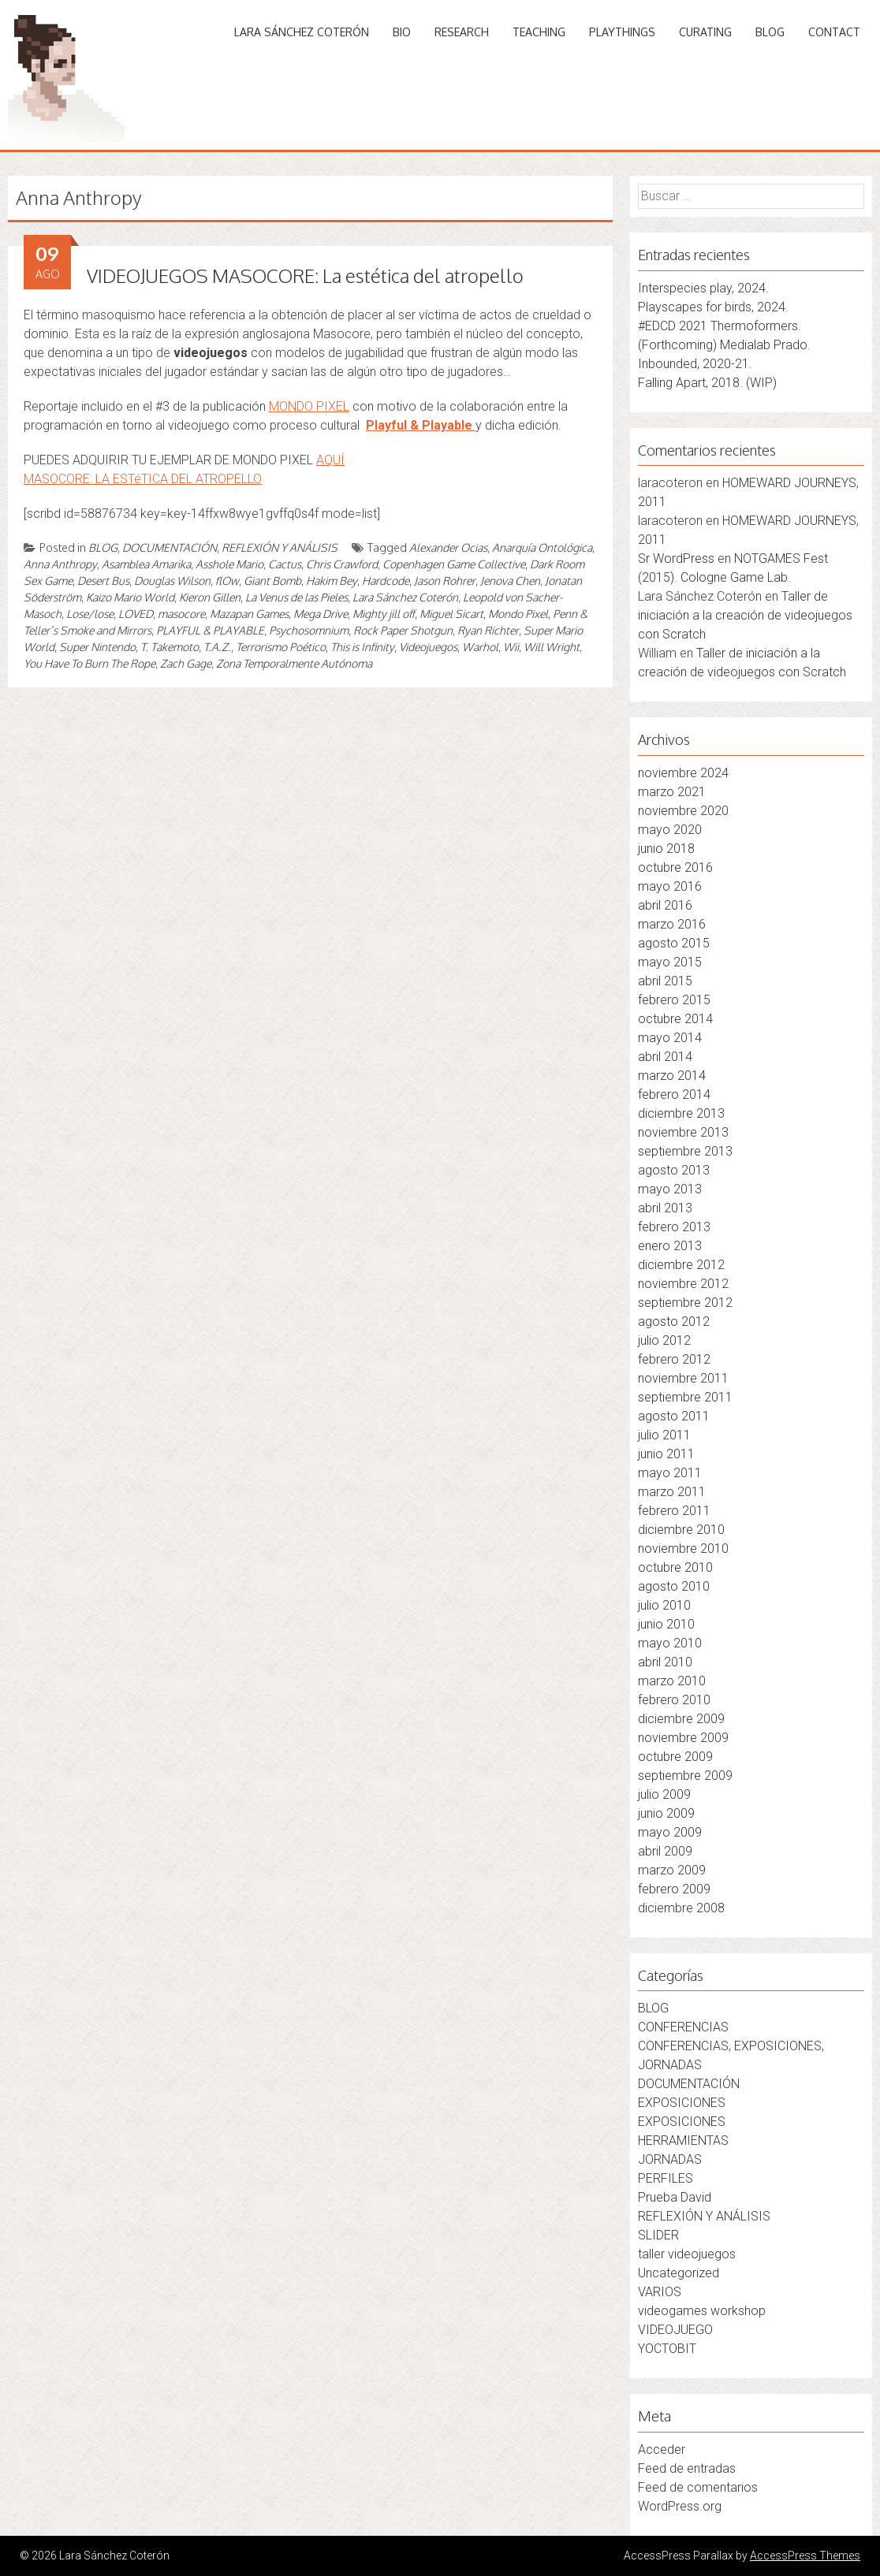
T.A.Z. (217, 646)
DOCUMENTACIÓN (169, 547)
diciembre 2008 (681, 1907)
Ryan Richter (488, 630)
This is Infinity (362, 646)
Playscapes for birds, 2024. (713, 307)
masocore (181, 613)
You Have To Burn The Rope (89, 663)
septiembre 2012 (685, 1302)
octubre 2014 (675, 1018)
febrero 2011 (674, 1510)
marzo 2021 (672, 791)
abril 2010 (665, 1662)
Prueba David (674, 2197)
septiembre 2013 (685, 1151)
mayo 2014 (670, 1037)
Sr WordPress (676, 558)
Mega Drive (320, 613)
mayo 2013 (670, 1189)
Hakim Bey (331, 580)
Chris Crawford (342, 564)
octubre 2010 (675, 1567)
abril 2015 (665, 980)
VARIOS (659, 2291)
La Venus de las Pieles (296, 597)
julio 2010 (664, 1605)
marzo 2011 (672, 1491)
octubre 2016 (675, 867)
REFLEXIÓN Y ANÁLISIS (279, 547)
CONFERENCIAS (683, 2026)
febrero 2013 (674, 1226)
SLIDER (658, 2235)
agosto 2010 (674, 1586)
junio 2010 (666, 1624)
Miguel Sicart (451, 613)
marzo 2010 (672, 1680)
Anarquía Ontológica (542, 547)
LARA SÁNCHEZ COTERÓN (301, 32)
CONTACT (834, 32)
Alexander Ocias (448, 547)
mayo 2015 (670, 962)
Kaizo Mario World (130, 597)
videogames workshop (702, 2310)
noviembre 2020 (683, 810)
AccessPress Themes (805, 2555)
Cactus (284, 564)
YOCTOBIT (667, 2348)
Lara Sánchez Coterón (405, 597)
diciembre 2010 (681, 1529)
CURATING (705, 32)
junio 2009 (666, 1813)
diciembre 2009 (681, 1718)
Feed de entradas (687, 2468)
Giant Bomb (272, 580)
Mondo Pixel (518, 613)
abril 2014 (665, 1056)
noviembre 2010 (683, 1548)
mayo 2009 (670, 1832)
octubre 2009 (675, 1756)
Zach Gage (185, 663)
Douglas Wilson (172, 580)
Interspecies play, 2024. (703, 288)
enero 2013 (670, 1245)
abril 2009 (665, 1851)
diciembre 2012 (681, 1264)
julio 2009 (664, 1794)
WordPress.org (680, 2506)
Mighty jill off (383, 613)
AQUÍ (330, 459)
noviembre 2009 (683, 1737)
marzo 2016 (672, 924)
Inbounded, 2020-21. (695, 363)
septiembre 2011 (685, 1397)
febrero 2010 (674, 1699)
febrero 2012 (674, 1359)
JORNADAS (670, 2159)
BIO (402, 32)
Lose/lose (90, 613)
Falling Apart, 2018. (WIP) (707, 382)
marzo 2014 (672, 1075)
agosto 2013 (674, 1170)
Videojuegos (428, 646)
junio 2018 (666, 848)
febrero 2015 (674, 999)
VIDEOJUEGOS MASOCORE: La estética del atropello (305, 275)
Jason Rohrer (444, 580)
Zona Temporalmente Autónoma (294, 663)
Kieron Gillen (210, 597)
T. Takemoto (169, 646)
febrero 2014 (674, 1094)
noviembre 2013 (683, 1132)
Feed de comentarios (698, 2487)
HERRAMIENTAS (683, 2140)
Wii (511, 646)
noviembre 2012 (683, 1283)
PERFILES (665, 2178)
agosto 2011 (674, 1416)
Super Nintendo (97, 646)
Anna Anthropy (60, 564)
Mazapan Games (249, 613)
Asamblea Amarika (146, 564)
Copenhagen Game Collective (453, 564)
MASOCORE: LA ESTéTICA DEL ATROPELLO (143, 478)
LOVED (135, 613)
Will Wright (552, 646)
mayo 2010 (670, 1643)
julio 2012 (664, 1340)
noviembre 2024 (683, 772)
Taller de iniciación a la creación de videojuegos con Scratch (745, 615)
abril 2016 (665, 905)
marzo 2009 (672, 1870)
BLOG (770, 32)
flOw (227, 580)
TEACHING (539, 32)
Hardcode (385, 580)
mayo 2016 (670, 886)
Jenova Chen (510, 580)
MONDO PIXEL (309, 406)
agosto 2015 (674, 943)
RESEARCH (461, 32)
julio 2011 (664, 1435)
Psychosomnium (309, 630)
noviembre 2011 (683, 1378)
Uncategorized (678, 2272)
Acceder (661, 2449)
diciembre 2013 (681, 1113)
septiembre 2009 (685, 1775)
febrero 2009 (674, 1889)
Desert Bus (103, 580)
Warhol (480, 646)
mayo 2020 (670, 829)
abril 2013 (665, 1208)
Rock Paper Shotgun (403, 630)
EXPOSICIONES (681, 2102)
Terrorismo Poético (281, 646)
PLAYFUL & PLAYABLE (210, 630)
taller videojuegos (687, 2254)
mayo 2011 (670, 1472)
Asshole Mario (229, 564)
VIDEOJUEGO (675, 2329)
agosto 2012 (674, 1321)
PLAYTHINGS (622, 32)
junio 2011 (666, 1453)
